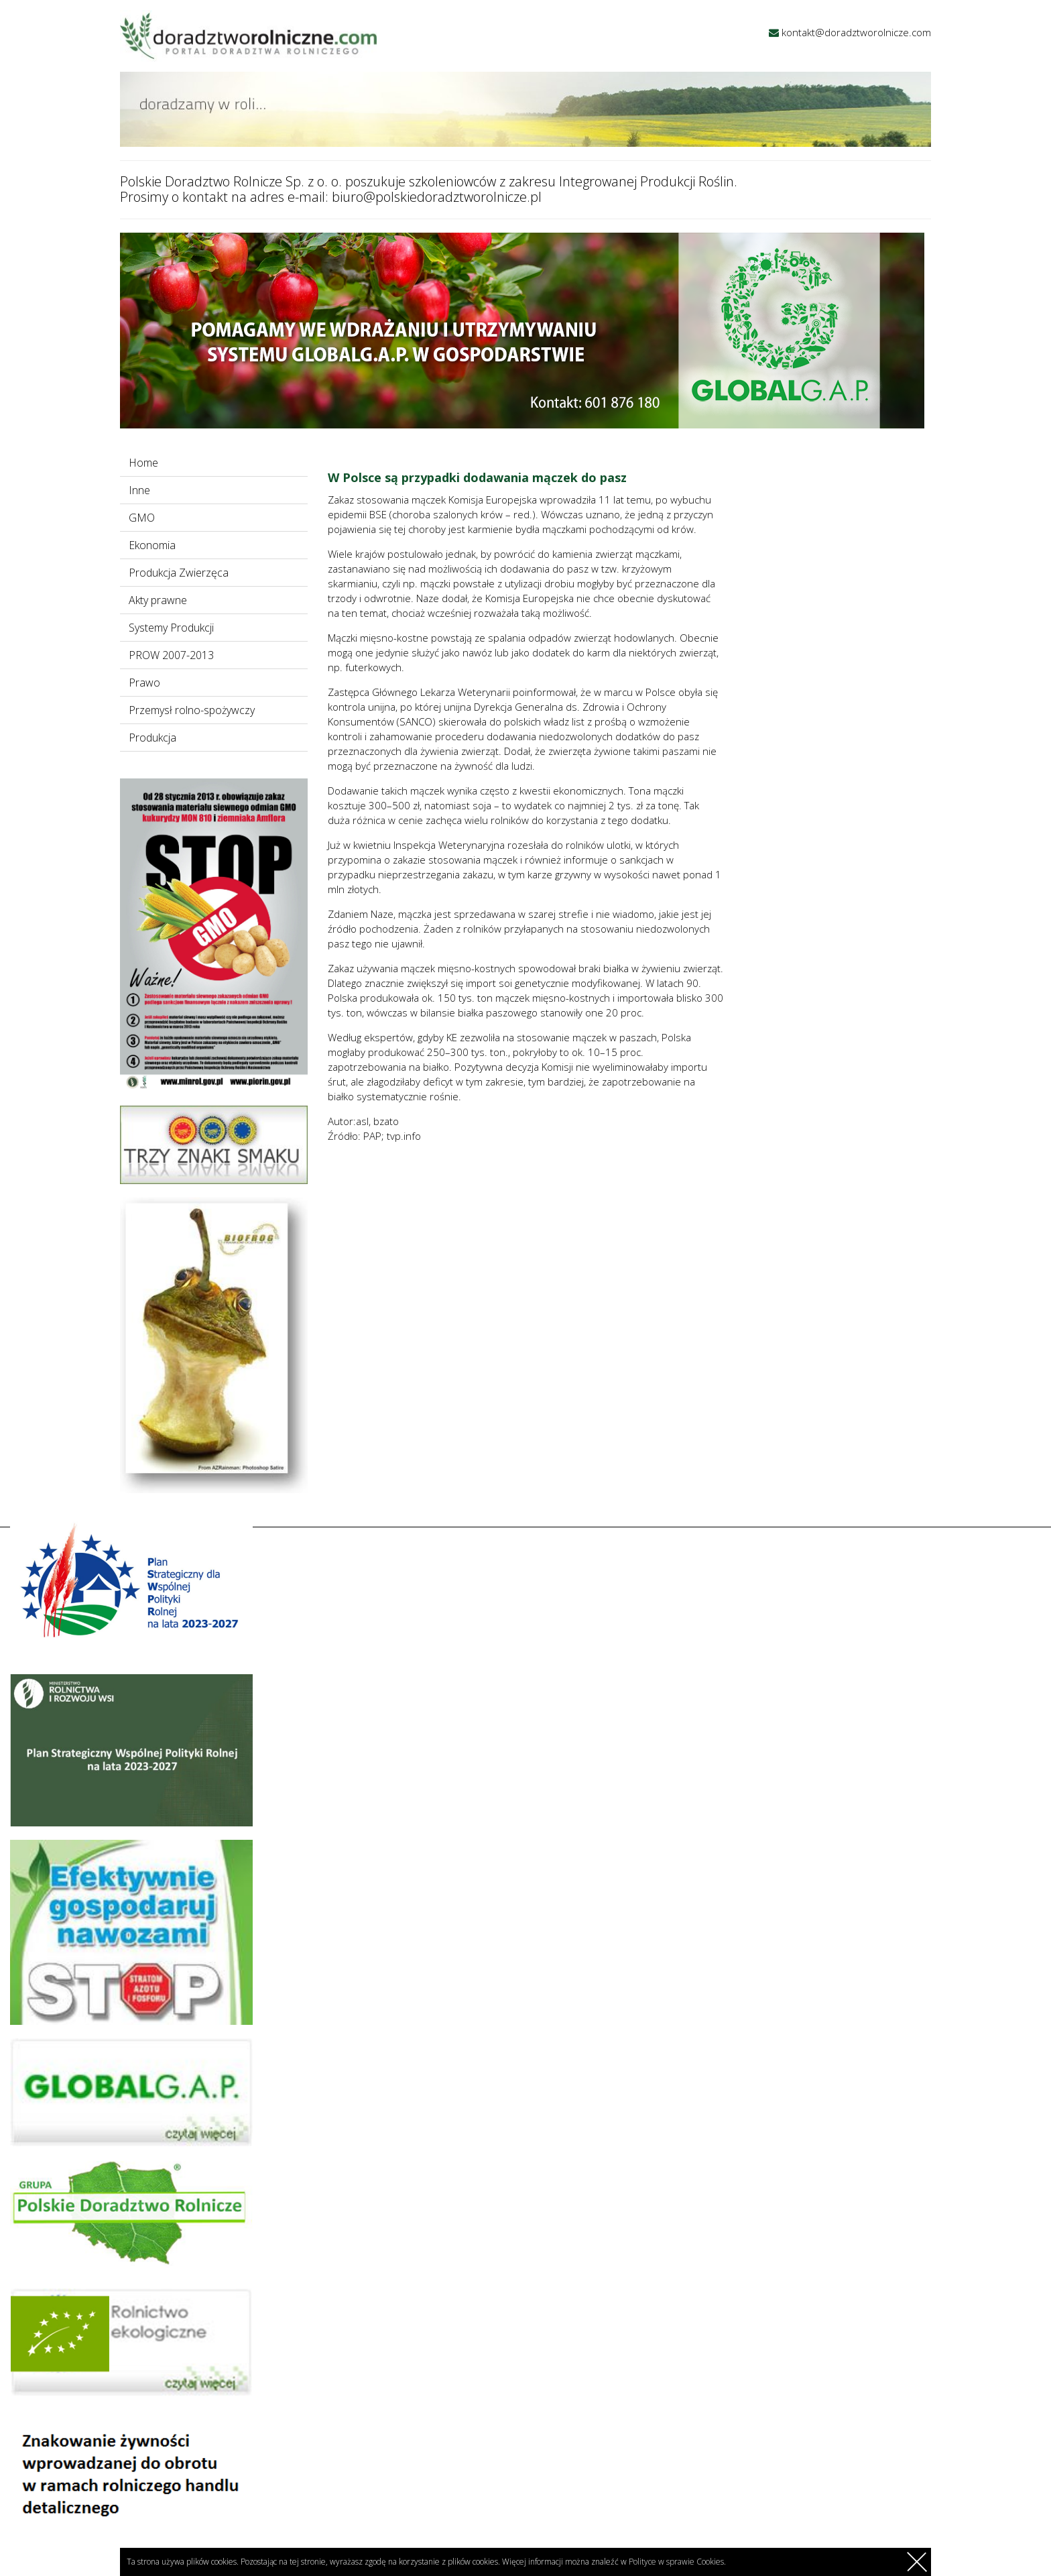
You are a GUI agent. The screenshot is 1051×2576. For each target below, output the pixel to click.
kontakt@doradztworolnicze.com (856, 32)
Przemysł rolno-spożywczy (192, 710)
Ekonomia (152, 545)
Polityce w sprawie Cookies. (677, 2561)
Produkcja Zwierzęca (179, 572)
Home (143, 462)
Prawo (144, 682)
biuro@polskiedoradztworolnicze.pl (437, 197)
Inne (139, 490)
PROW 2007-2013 (171, 655)
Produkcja (152, 737)
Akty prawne (158, 600)
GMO (142, 517)
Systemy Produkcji (171, 627)
